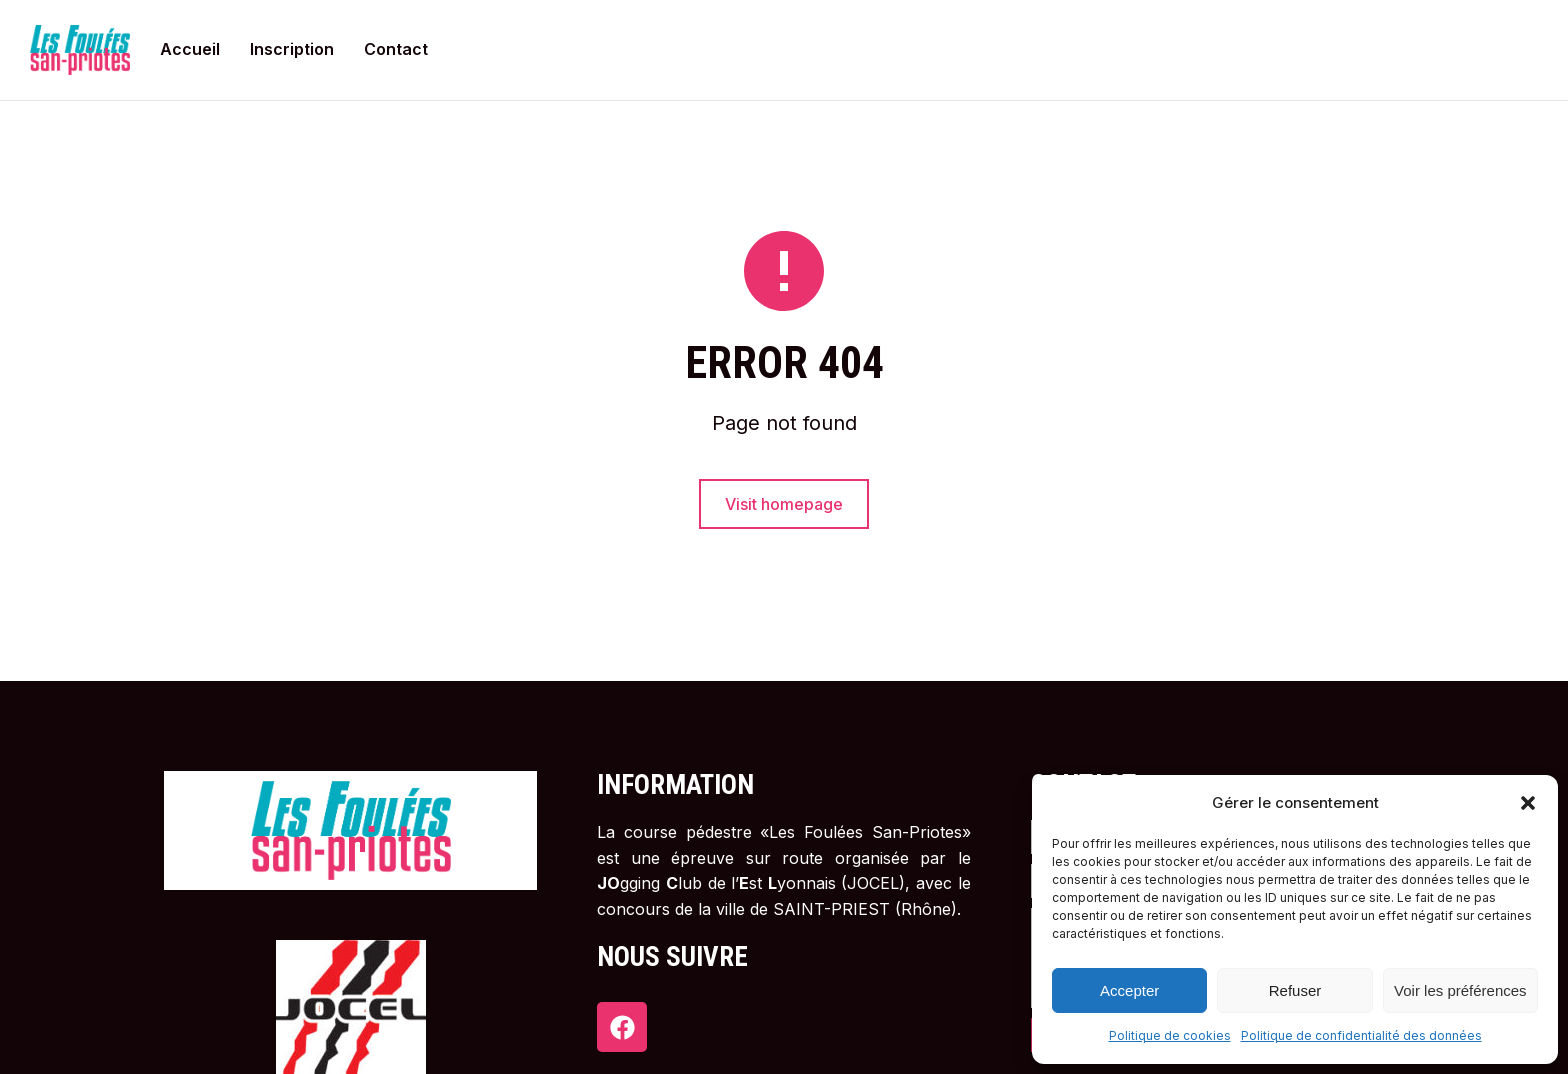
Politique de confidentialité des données (1361, 1035)
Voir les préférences (1460, 990)
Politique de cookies (1170, 1035)
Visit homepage (784, 504)
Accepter (1129, 990)
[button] (1528, 803)
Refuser (1295, 990)
